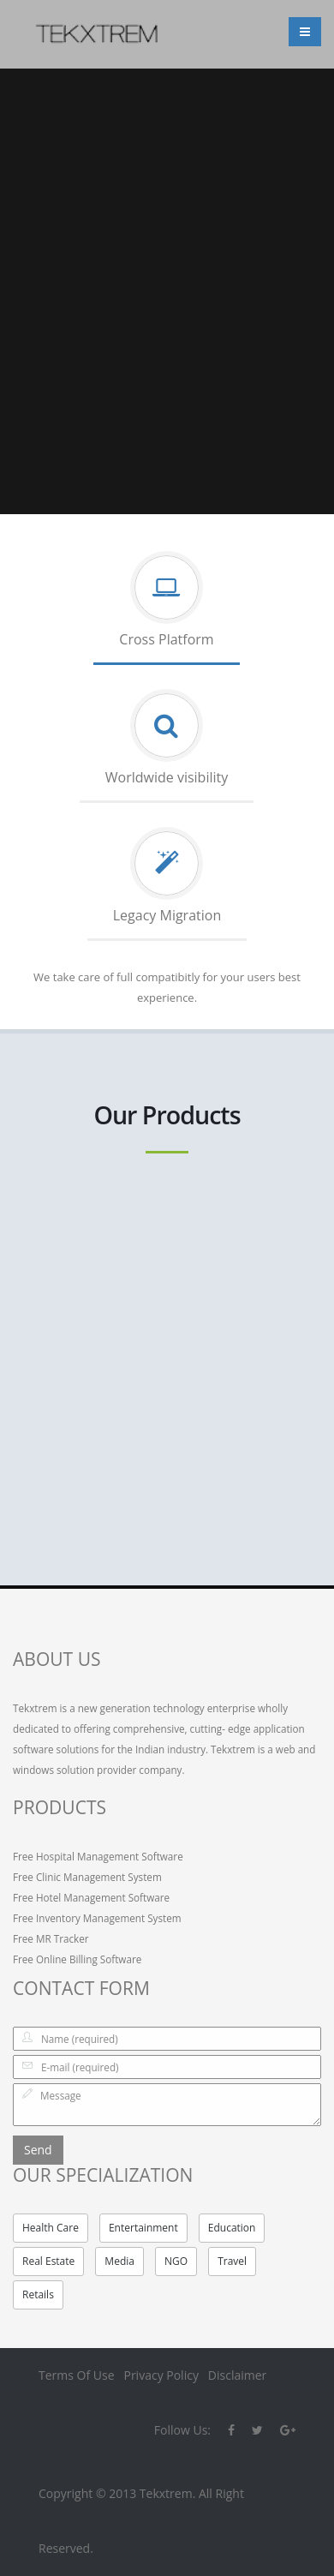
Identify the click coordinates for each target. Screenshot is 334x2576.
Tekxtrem (166, 2493)
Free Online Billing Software (77, 1959)
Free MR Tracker (51, 1938)
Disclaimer (237, 2375)
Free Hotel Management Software (91, 1897)
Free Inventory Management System (97, 1918)
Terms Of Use (77, 2375)
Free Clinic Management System (87, 1877)
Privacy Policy (160, 2375)
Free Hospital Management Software (98, 1856)
